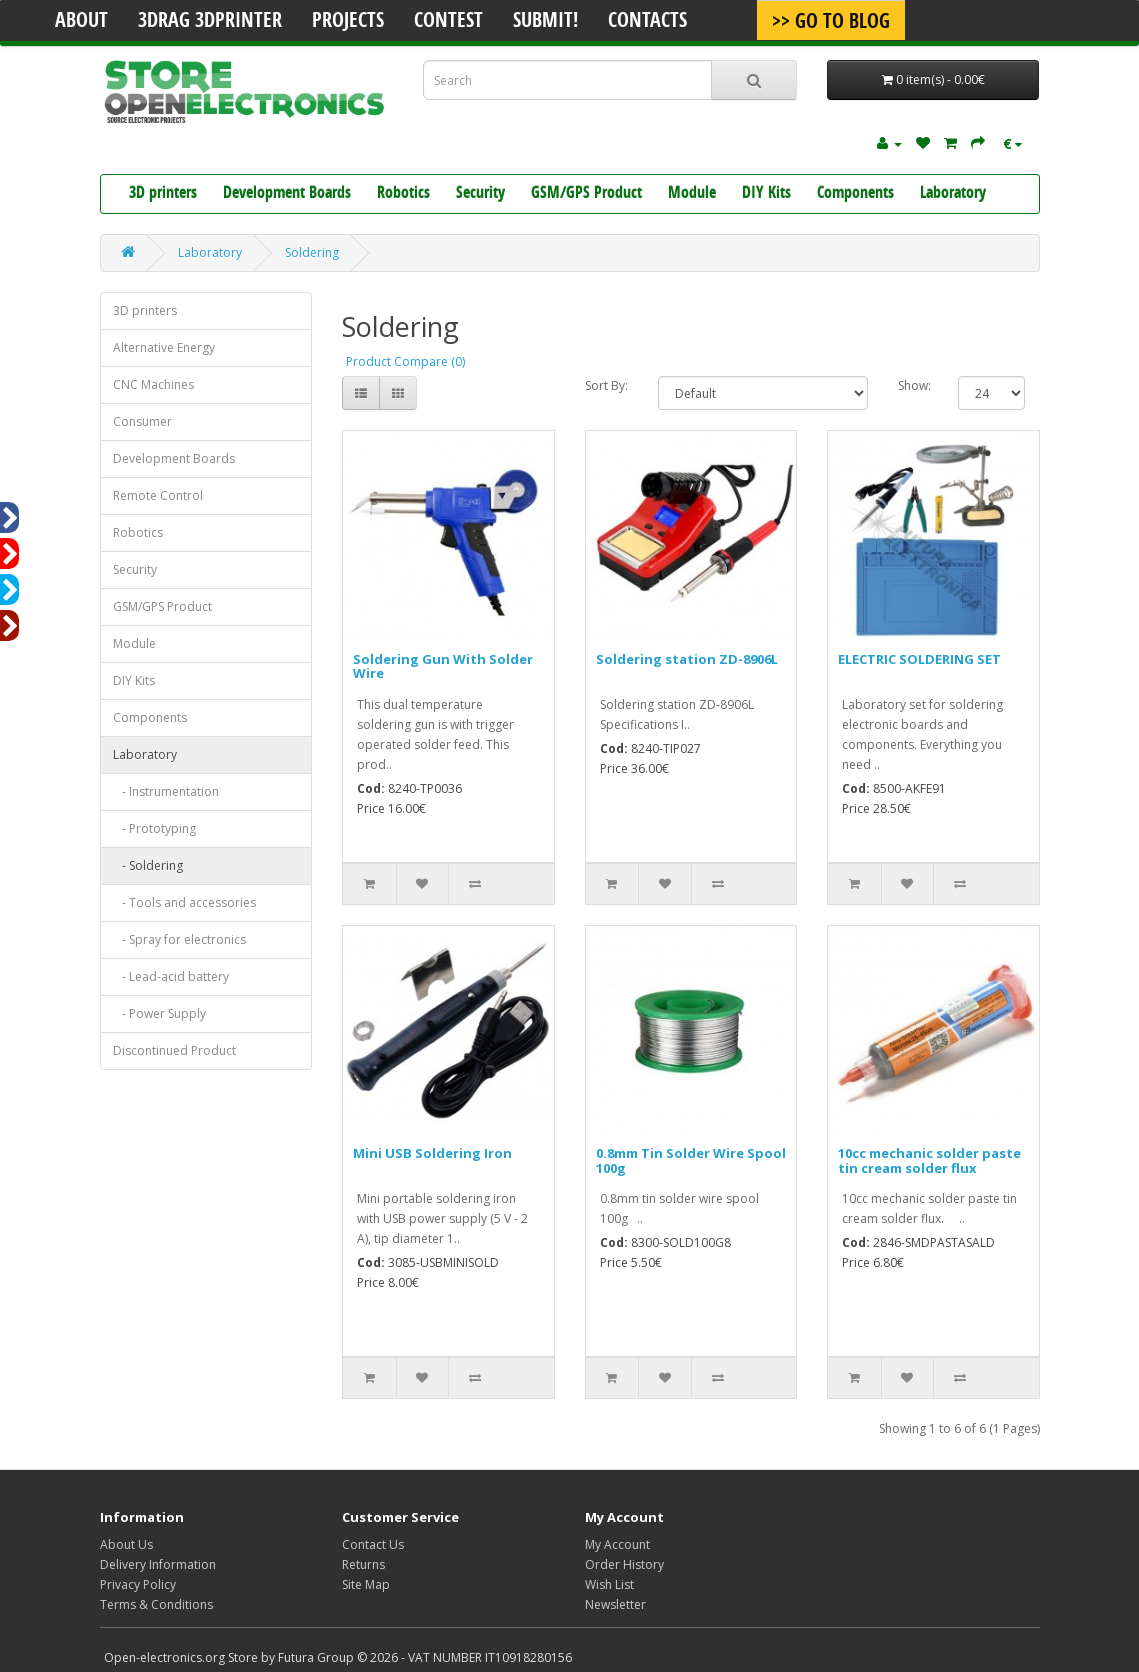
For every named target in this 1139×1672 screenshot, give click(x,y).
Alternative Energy (164, 347)
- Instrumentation (166, 791)
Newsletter (615, 1604)
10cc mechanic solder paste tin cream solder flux (929, 1160)
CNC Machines (153, 384)
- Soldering (148, 865)
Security (480, 194)
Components (855, 194)
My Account (617, 1544)
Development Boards (287, 194)
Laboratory (953, 194)
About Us (126, 1544)
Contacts (647, 22)
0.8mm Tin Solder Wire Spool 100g (691, 1160)
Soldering (312, 252)
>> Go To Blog (831, 23)
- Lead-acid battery (171, 976)
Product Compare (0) (405, 361)
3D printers (163, 194)
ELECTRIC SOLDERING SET (919, 659)
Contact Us (373, 1544)
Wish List (609, 1584)
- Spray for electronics (179, 939)
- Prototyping (154, 828)
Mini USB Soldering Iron (432, 1153)
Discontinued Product (174, 1050)
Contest (448, 22)
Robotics (403, 194)
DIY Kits (766, 194)
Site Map (366, 1584)
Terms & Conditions (156, 1604)
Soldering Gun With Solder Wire (443, 666)
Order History (624, 1564)
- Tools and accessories (184, 902)
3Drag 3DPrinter (210, 22)
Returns (363, 1564)
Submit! (545, 22)
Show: (913, 385)
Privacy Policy (138, 1584)
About (81, 22)
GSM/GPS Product (586, 194)
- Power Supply (159, 1013)
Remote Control (158, 495)
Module (692, 194)
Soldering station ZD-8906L (687, 659)
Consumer (142, 421)
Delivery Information (158, 1564)
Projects (348, 22)
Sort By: (606, 385)
